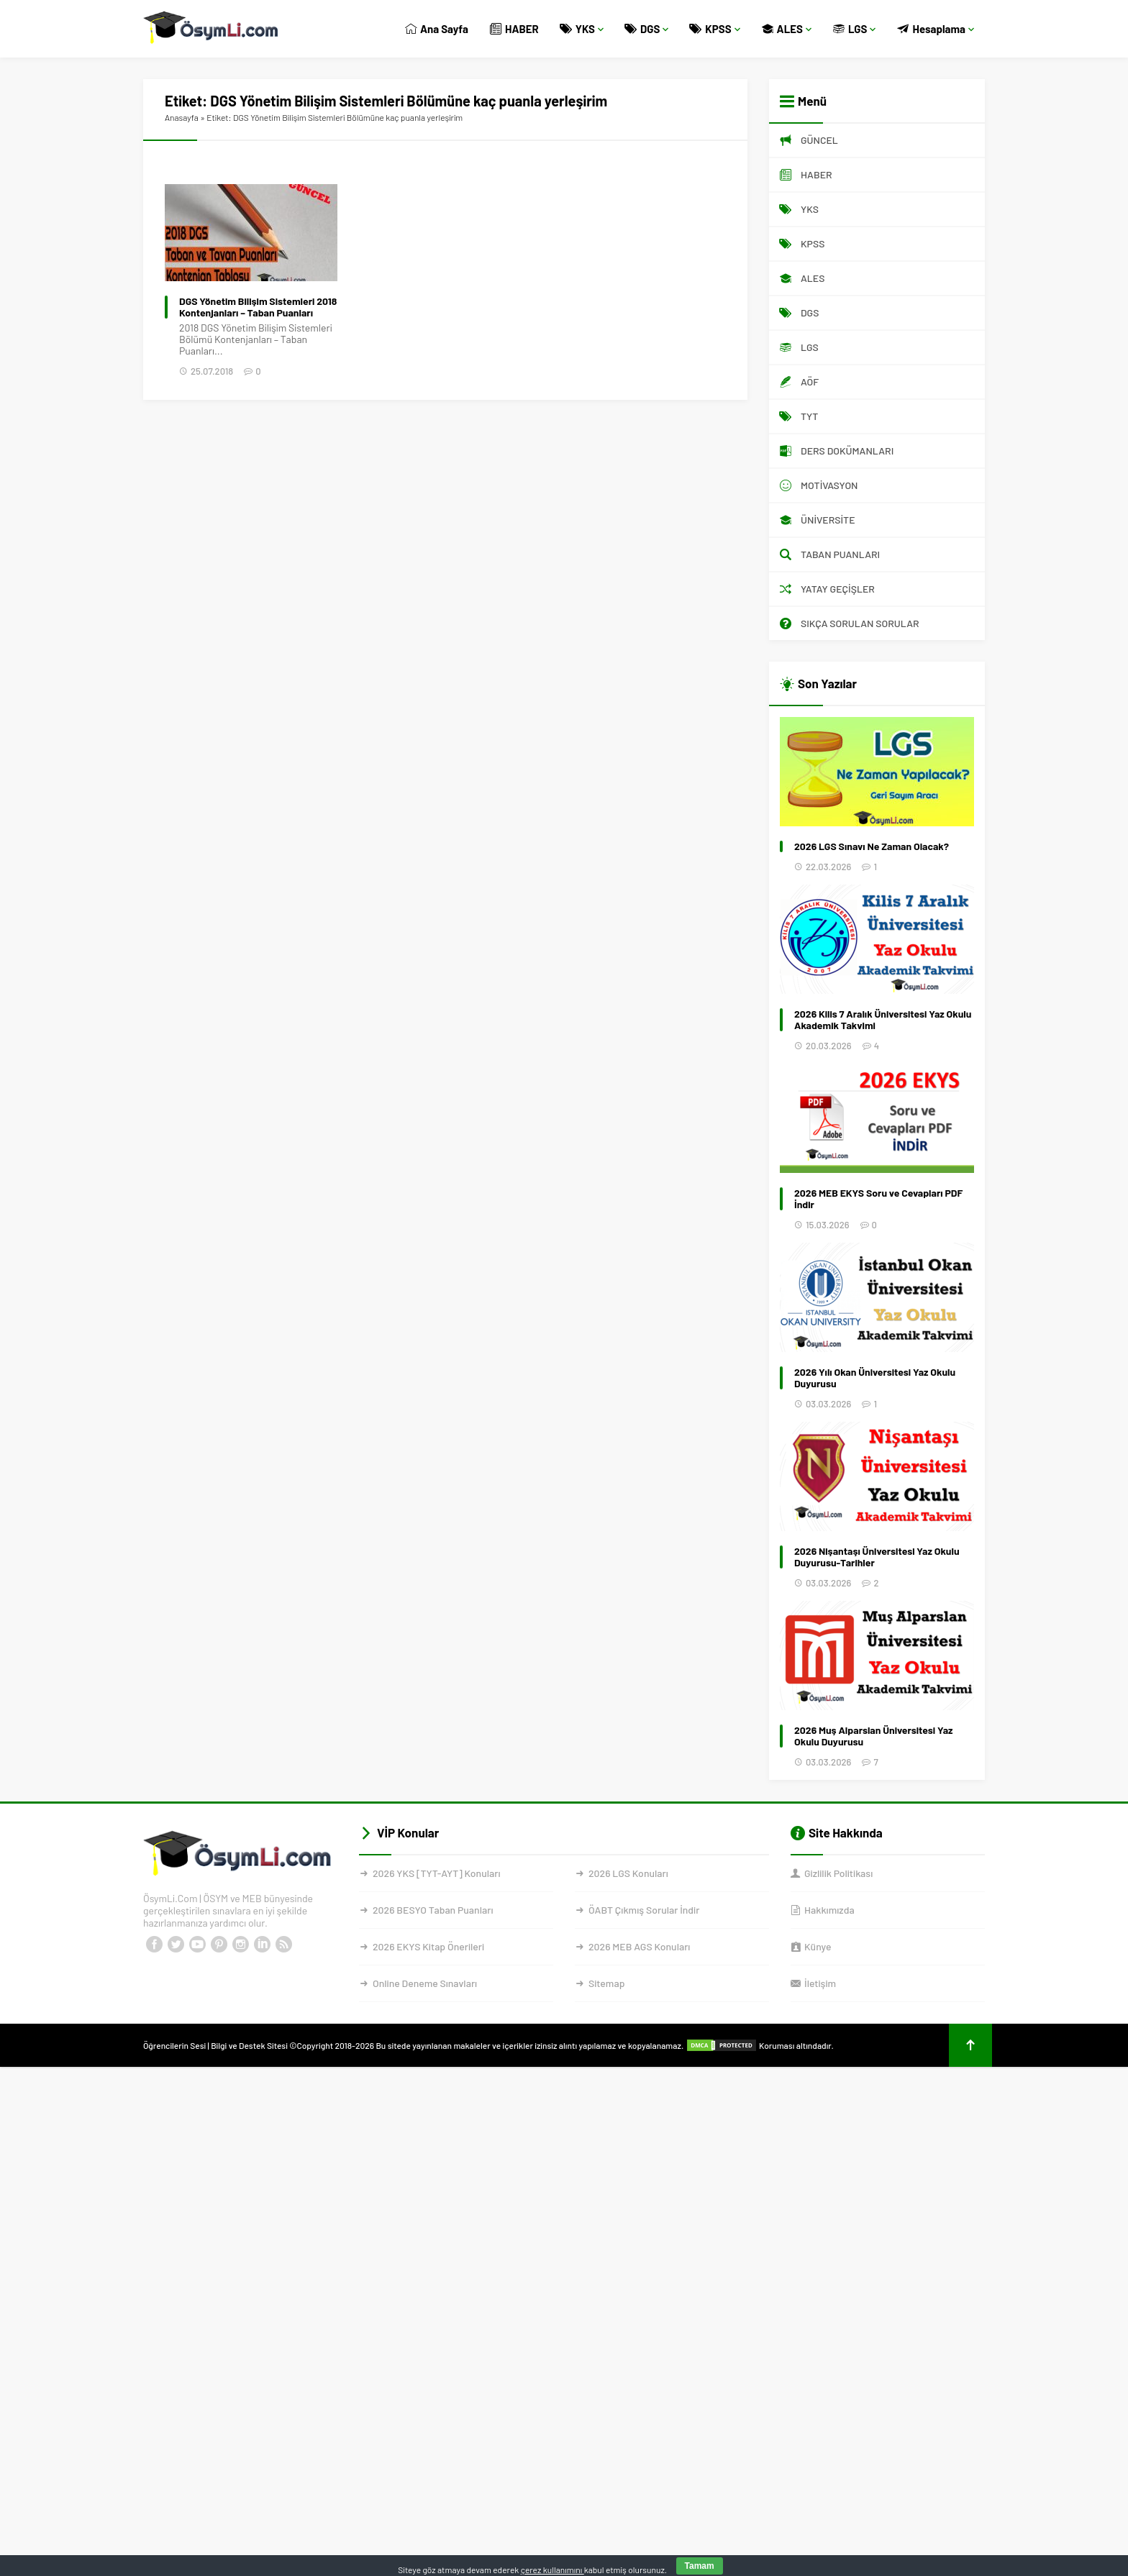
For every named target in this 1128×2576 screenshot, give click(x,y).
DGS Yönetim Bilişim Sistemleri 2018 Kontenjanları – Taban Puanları (258, 307)
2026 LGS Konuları (628, 1873)
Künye (817, 1946)
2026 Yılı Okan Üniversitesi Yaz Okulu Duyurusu (874, 1377)
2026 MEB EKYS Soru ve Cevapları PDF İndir (878, 1198)
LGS (854, 29)
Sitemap (606, 1983)
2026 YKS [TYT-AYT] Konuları (437, 1873)
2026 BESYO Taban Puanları (433, 1910)
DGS (646, 29)
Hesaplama (935, 29)
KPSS (715, 29)
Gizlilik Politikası (838, 1873)
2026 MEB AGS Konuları (639, 1946)
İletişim (820, 1983)
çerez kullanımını (552, 2569)
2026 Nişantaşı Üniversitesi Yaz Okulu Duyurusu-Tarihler (877, 1556)
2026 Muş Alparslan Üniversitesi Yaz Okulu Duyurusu (873, 1736)
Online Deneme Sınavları (425, 1983)
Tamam (699, 2566)
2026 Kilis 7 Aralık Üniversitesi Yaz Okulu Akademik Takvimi (882, 1019)
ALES (786, 29)
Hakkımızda (829, 1910)
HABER (514, 29)
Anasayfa (182, 117)
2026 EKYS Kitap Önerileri (428, 1946)
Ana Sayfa (436, 29)
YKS (582, 29)
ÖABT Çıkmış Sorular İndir (643, 1910)
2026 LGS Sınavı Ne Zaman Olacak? (871, 846)
